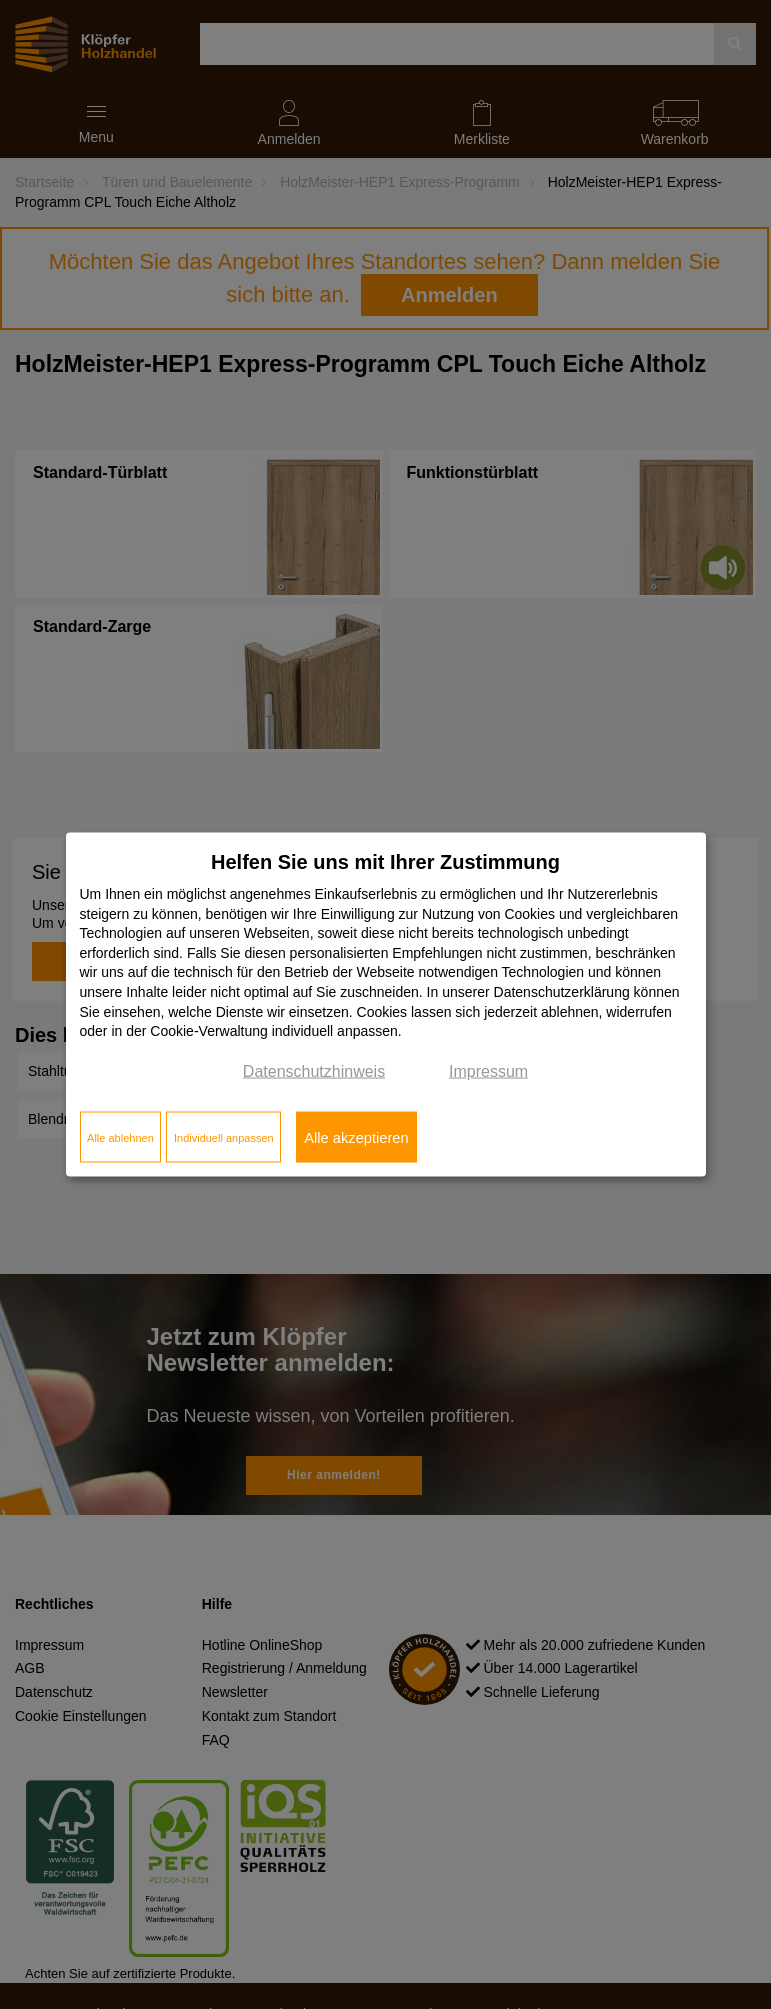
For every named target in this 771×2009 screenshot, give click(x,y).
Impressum (488, 1070)
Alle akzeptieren (356, 1137)
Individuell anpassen (224, 1137)
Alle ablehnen (120, 1137)
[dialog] (386, 1004)
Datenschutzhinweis (314, 1070)
